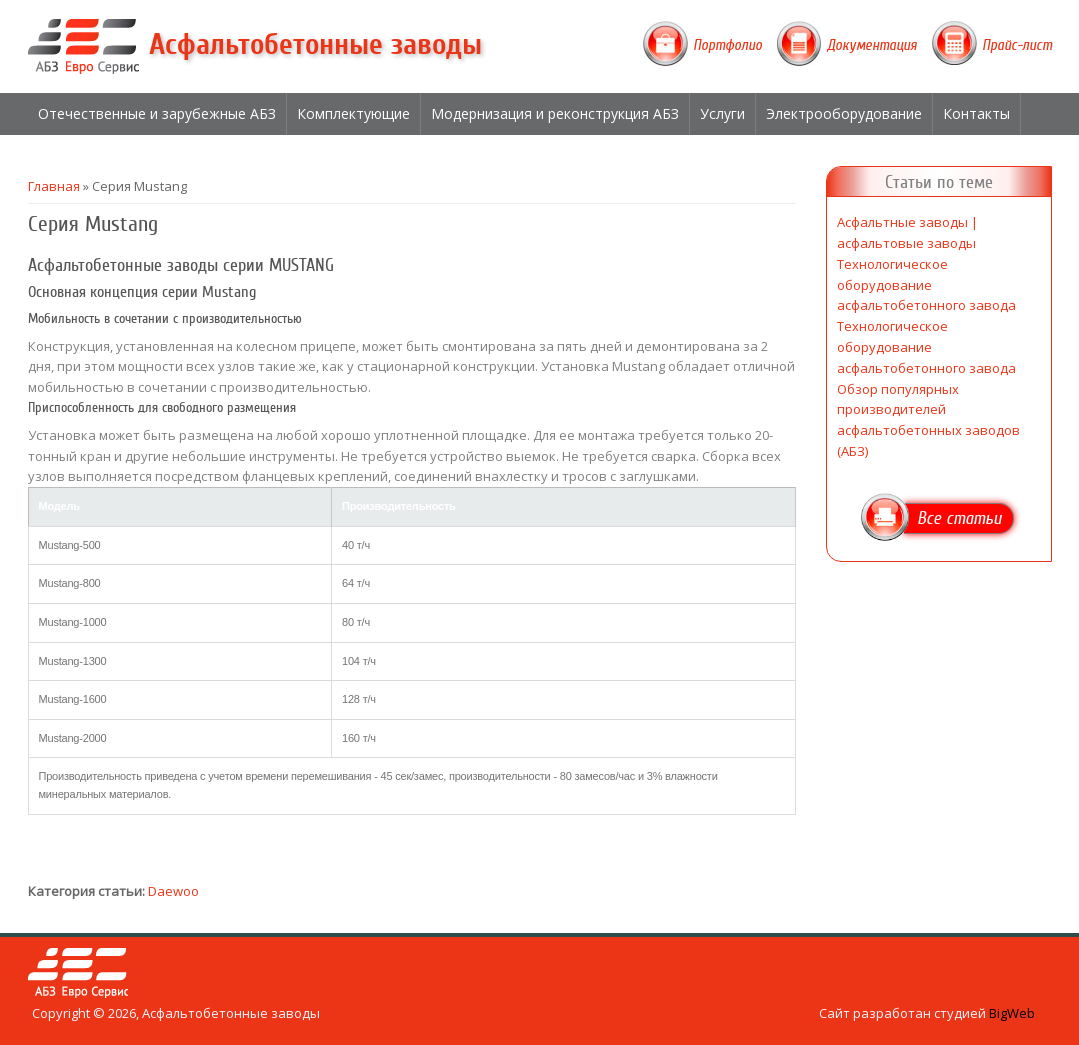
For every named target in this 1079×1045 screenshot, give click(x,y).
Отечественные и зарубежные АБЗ (157, 113)
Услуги (722, 113)
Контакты (976, 113)
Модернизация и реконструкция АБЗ (555, 113)
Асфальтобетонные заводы (315, 44)
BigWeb (1012, 1013)
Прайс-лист (1017, 45)
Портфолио (727, 45)
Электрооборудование (844, 113)
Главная (54, 186)
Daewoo (173, 891)
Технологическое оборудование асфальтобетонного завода (926, 285)
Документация (872, 45)
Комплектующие (353, 113)
